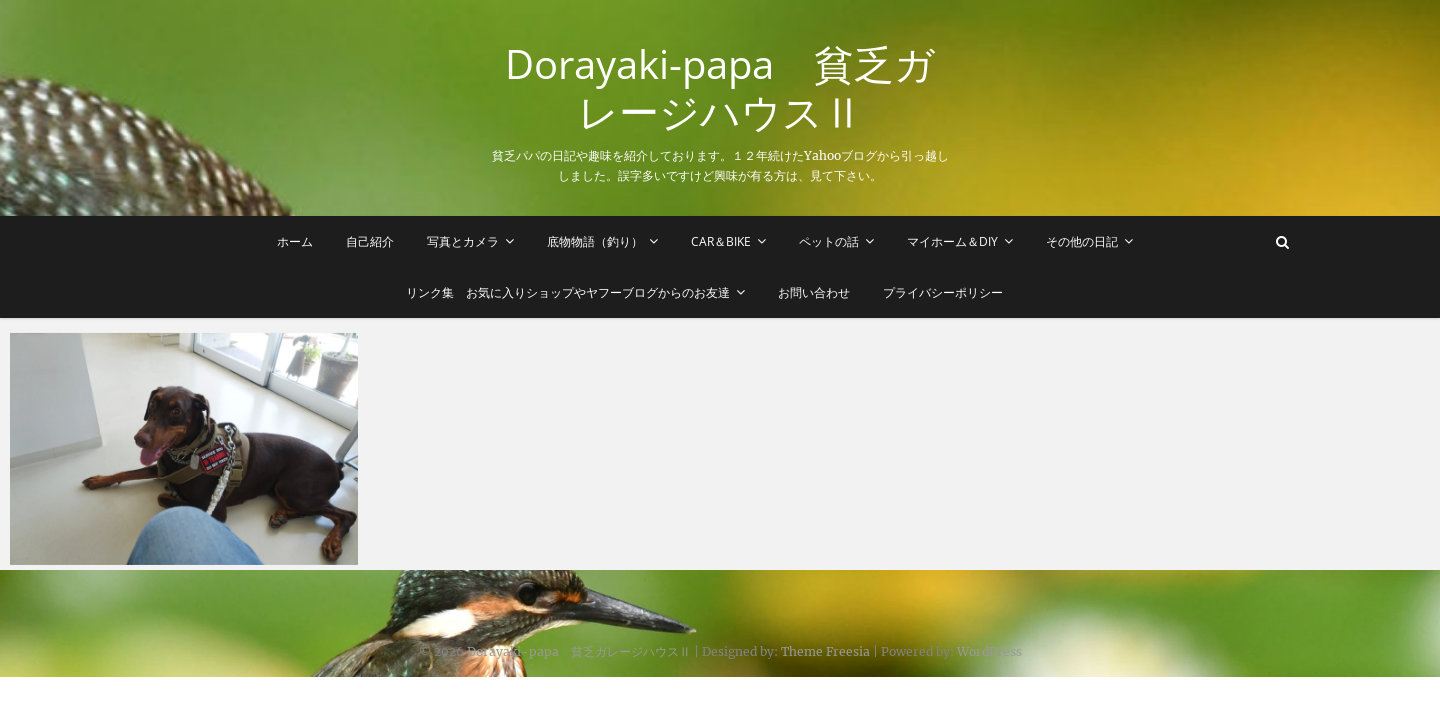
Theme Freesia (825, 651)
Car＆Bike (721, 241)
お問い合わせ (815, 292)
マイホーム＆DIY (952, 241)
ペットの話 (829, 241)
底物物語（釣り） (595, 241)
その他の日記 (1082, 241)
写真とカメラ (463, 241)
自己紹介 (370, 241)
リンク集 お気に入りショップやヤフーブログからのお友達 (569, 292)
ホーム (295, 241)
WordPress (989, 651)
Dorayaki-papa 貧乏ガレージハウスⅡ (720, 88)
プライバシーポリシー (944, 292)
